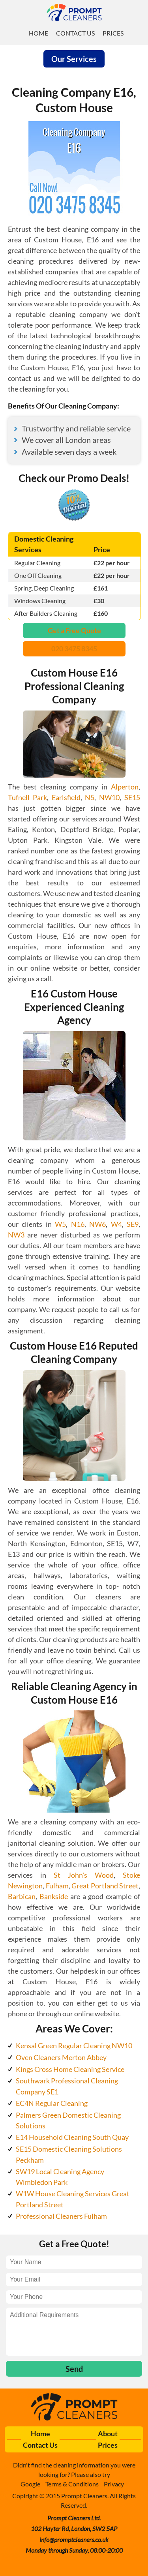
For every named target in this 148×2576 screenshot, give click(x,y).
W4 (116, 1224)
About (108, 2433)
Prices (113, 33)
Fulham (57, 1885)
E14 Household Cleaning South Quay (72, 2137)
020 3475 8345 (74, 648)
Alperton (125, 786)
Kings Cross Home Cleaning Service (70, 2069)
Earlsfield (66, 797)
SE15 (132, 797)
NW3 (16, 1234)
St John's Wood (84, 1875)
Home (38, 33)
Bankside (53, 1896)
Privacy (114, 2484)
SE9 (133, 1224)
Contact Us (75, 33)
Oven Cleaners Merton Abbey (61, 2057)
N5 (89, 797)
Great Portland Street (105, 1885)
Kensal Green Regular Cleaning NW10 (74, 2045)
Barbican (22, 1896)
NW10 (109, 797)
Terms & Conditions (72, 2484)
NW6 (97, 1224)
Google (30, 2484)
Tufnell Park (27, 797)
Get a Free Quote (74, 630)
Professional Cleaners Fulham (61, 2216)
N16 (77, 1224)
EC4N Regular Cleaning (52, 2103)
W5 (60, 1224)
